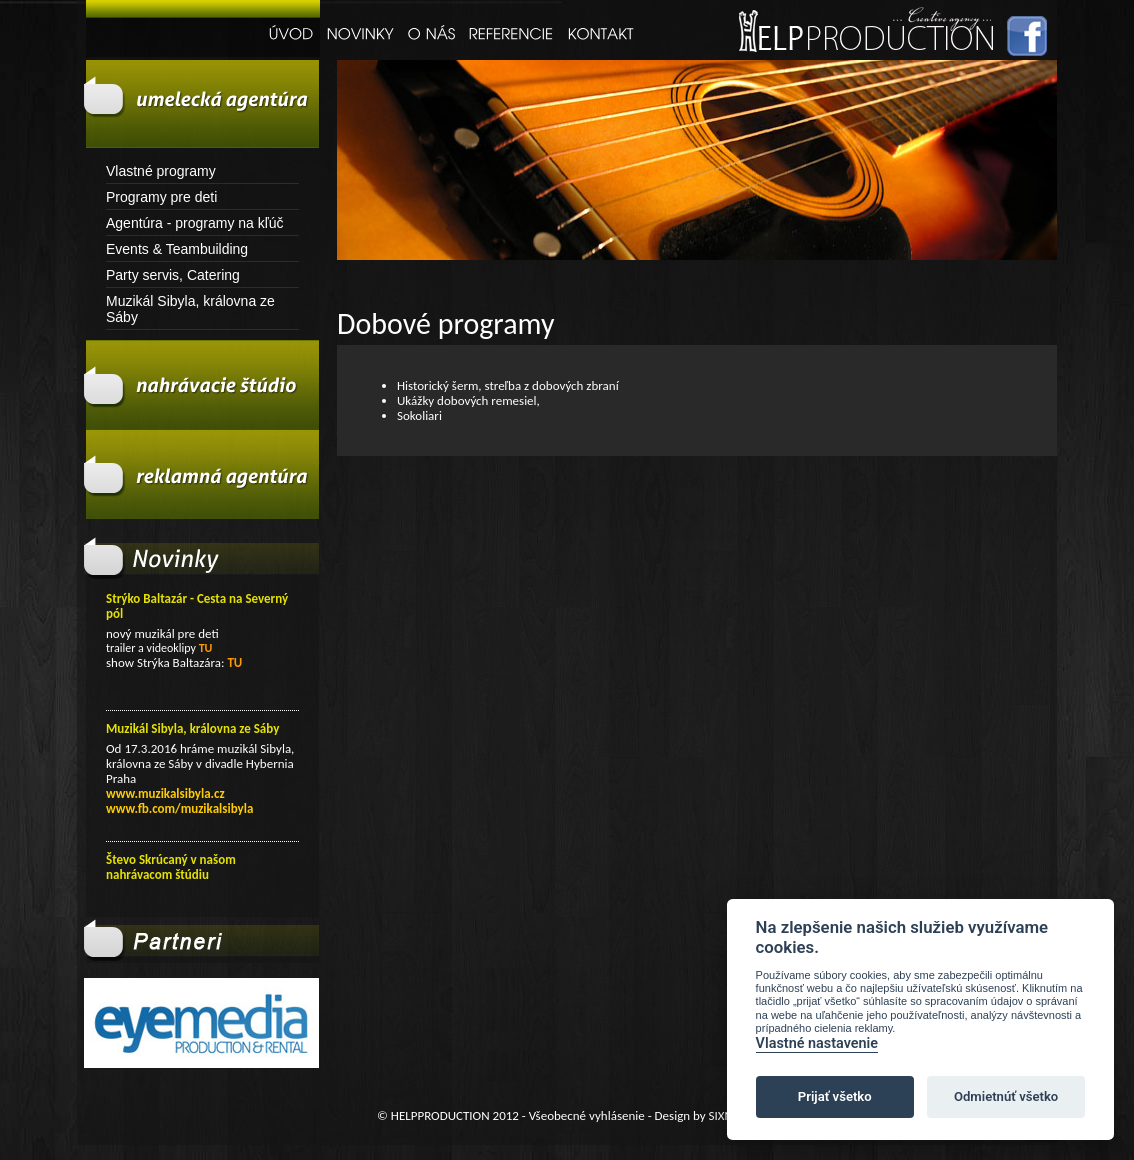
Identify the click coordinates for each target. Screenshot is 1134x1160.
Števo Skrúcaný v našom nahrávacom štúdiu (171, 867)
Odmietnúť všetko (1006, 1096)
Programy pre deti (161, 197)
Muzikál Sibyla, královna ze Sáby (190, 309)
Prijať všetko (835, 1096)
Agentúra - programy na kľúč (195, 223)
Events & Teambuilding (177, 249)
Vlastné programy (161, 171)
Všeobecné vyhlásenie (587, 1115)
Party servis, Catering (173, 275)
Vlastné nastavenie (817, 1043)
